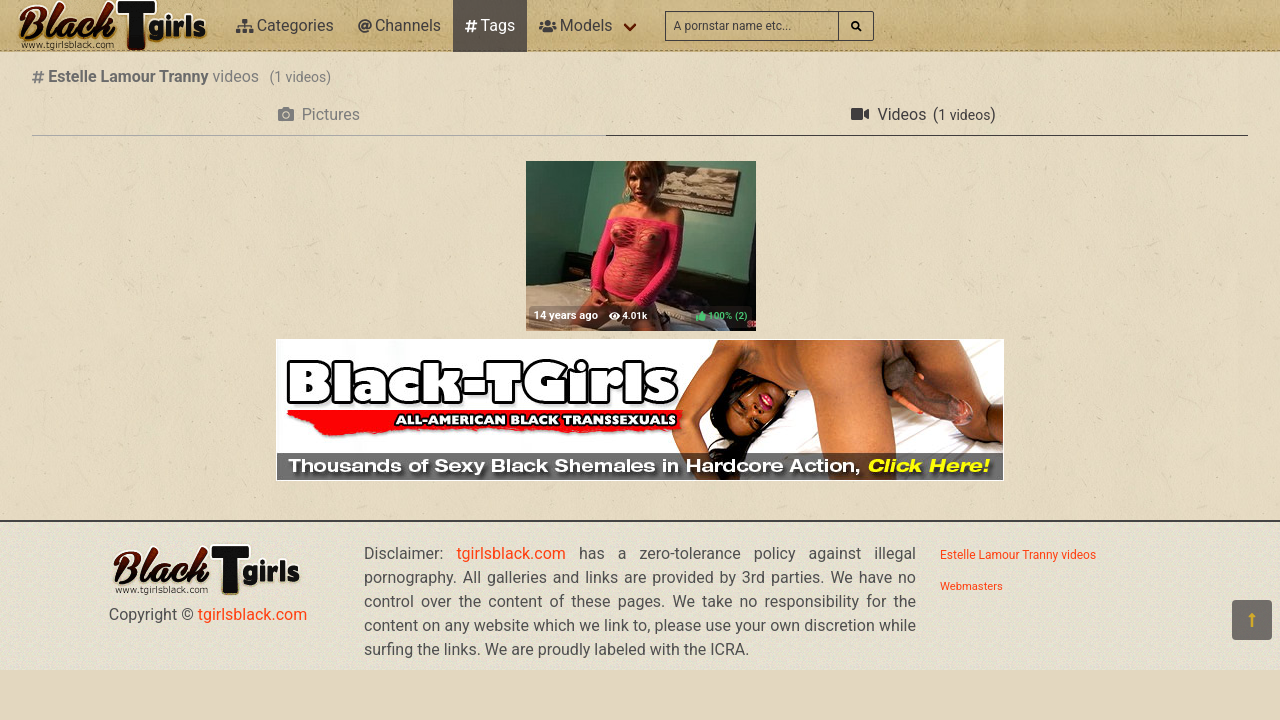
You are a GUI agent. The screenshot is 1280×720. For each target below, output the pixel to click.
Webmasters (971, 586)
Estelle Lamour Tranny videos (1018, 555)
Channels (399, 25)
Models (575, 25)
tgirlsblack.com (253, 614)
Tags (490, 25)
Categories (285, 25)
